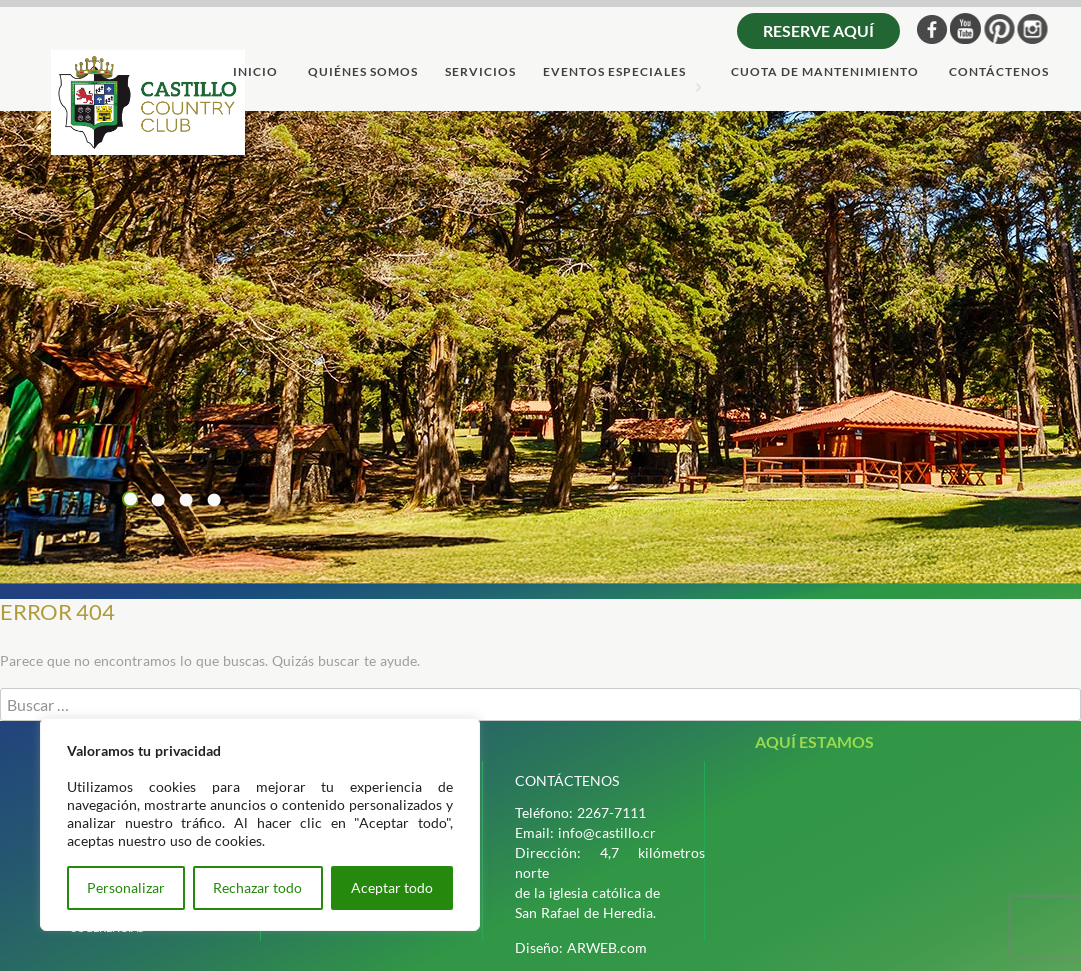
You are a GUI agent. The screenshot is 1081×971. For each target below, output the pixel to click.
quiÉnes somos (363, 72)
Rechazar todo (257, 887)
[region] (260, 824)
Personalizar (126, 887)
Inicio (255, 72)
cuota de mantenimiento (825, 72)
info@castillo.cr (607, 832)
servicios (480, 72)
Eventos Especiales (614, 72)
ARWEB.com (607, 947)
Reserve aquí (818, 30)
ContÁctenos (999, 72)
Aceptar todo (392, 887)
